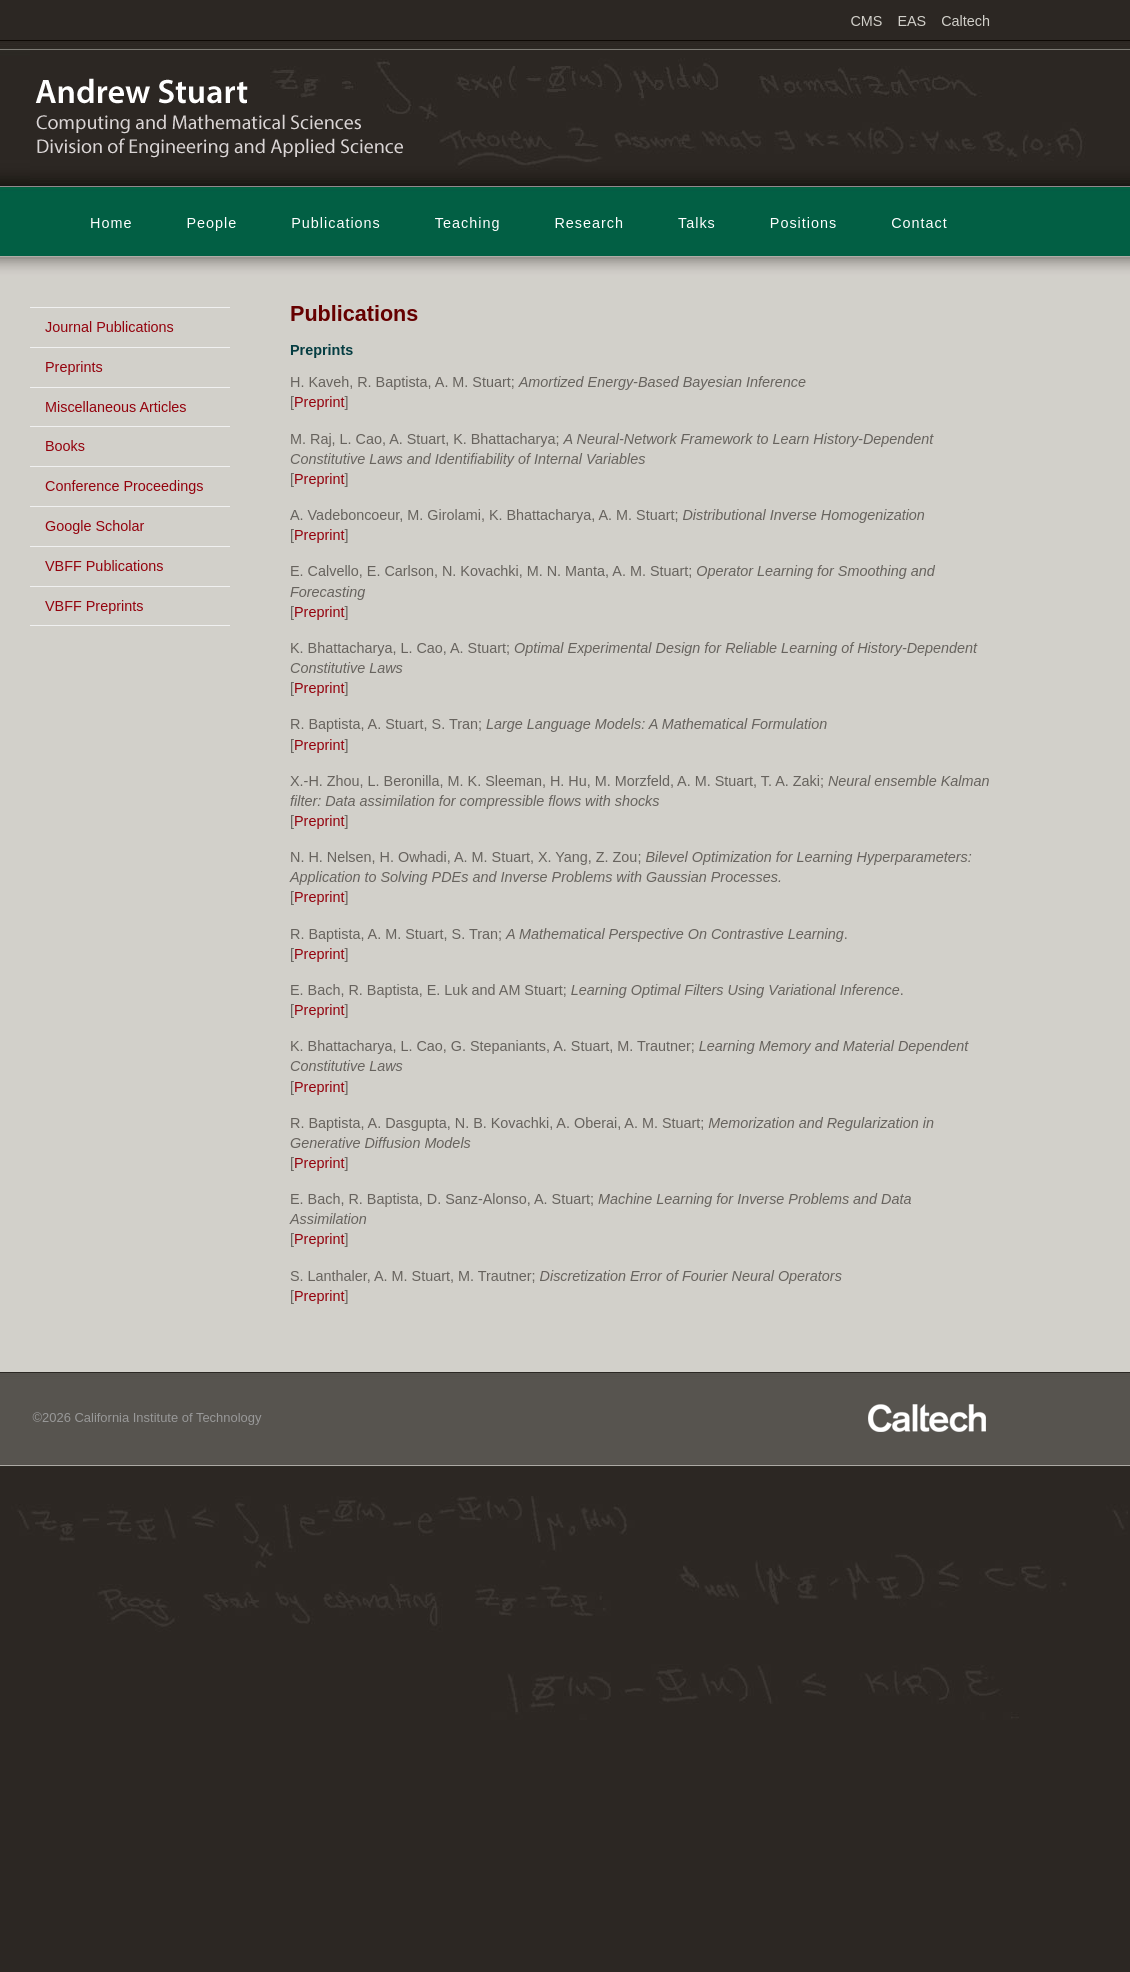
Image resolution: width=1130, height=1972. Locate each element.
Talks (697, 223)
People (211, 223)
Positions (803, 223)
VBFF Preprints (94, 606)
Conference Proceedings (124, 486)
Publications (336, 223)
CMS (866, 21)
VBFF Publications (104, 566)
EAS (911, 21)
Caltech (965, 21)
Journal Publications (109, 327)
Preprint (319, 402)
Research (589, 223)
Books (65, 446)
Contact (919, 223)
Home (111, 223)
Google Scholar (94, 526)
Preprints (74, 367)
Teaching (468, 223)
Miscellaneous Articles (116, 407)
